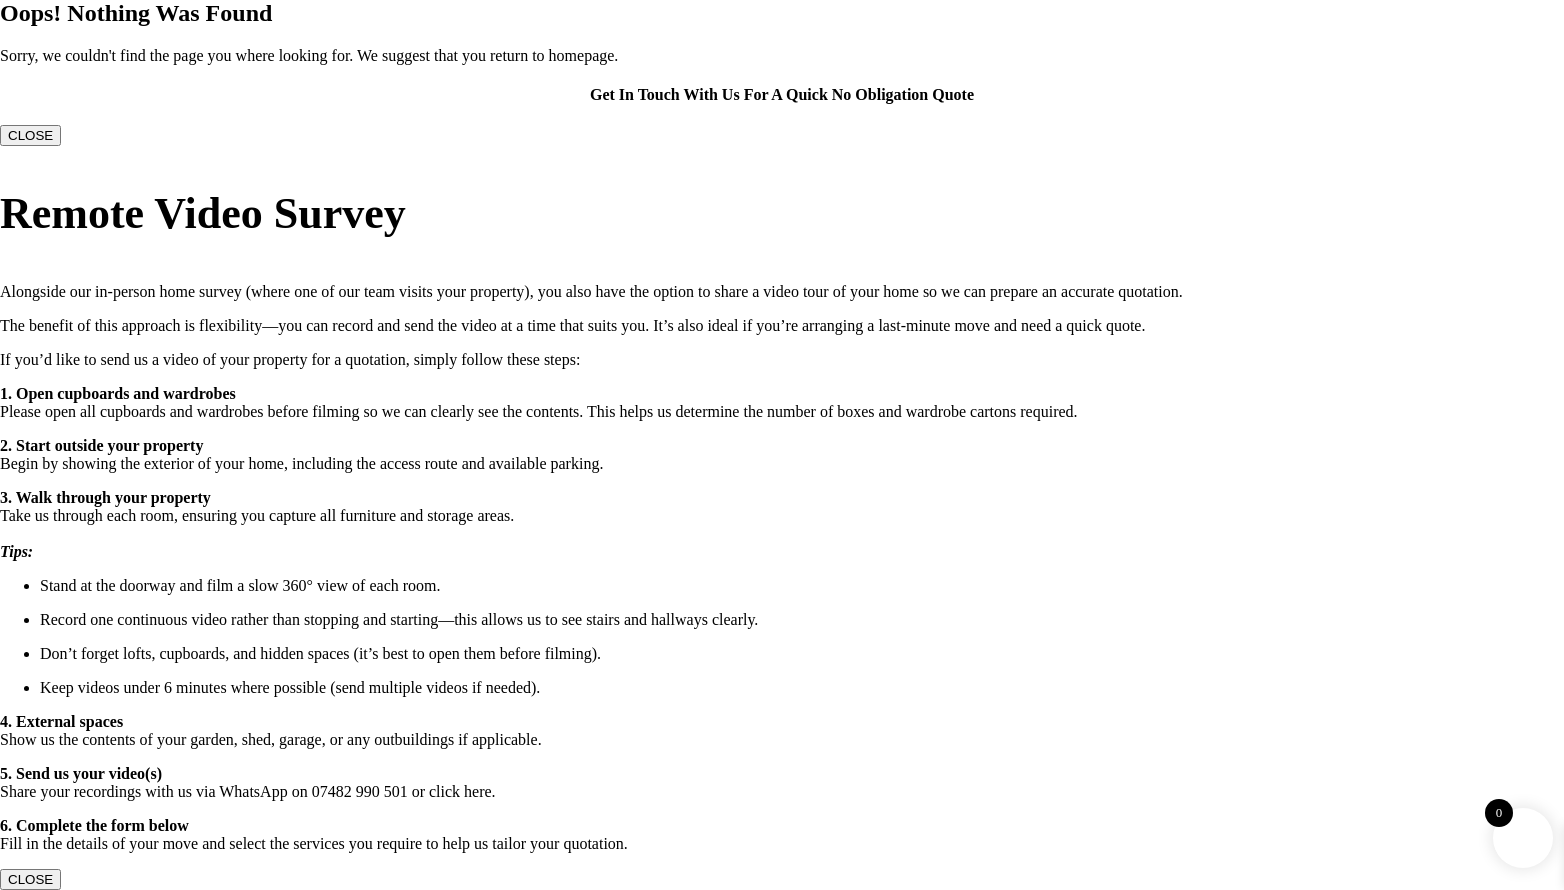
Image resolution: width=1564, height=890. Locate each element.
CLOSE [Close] (30, 135)
